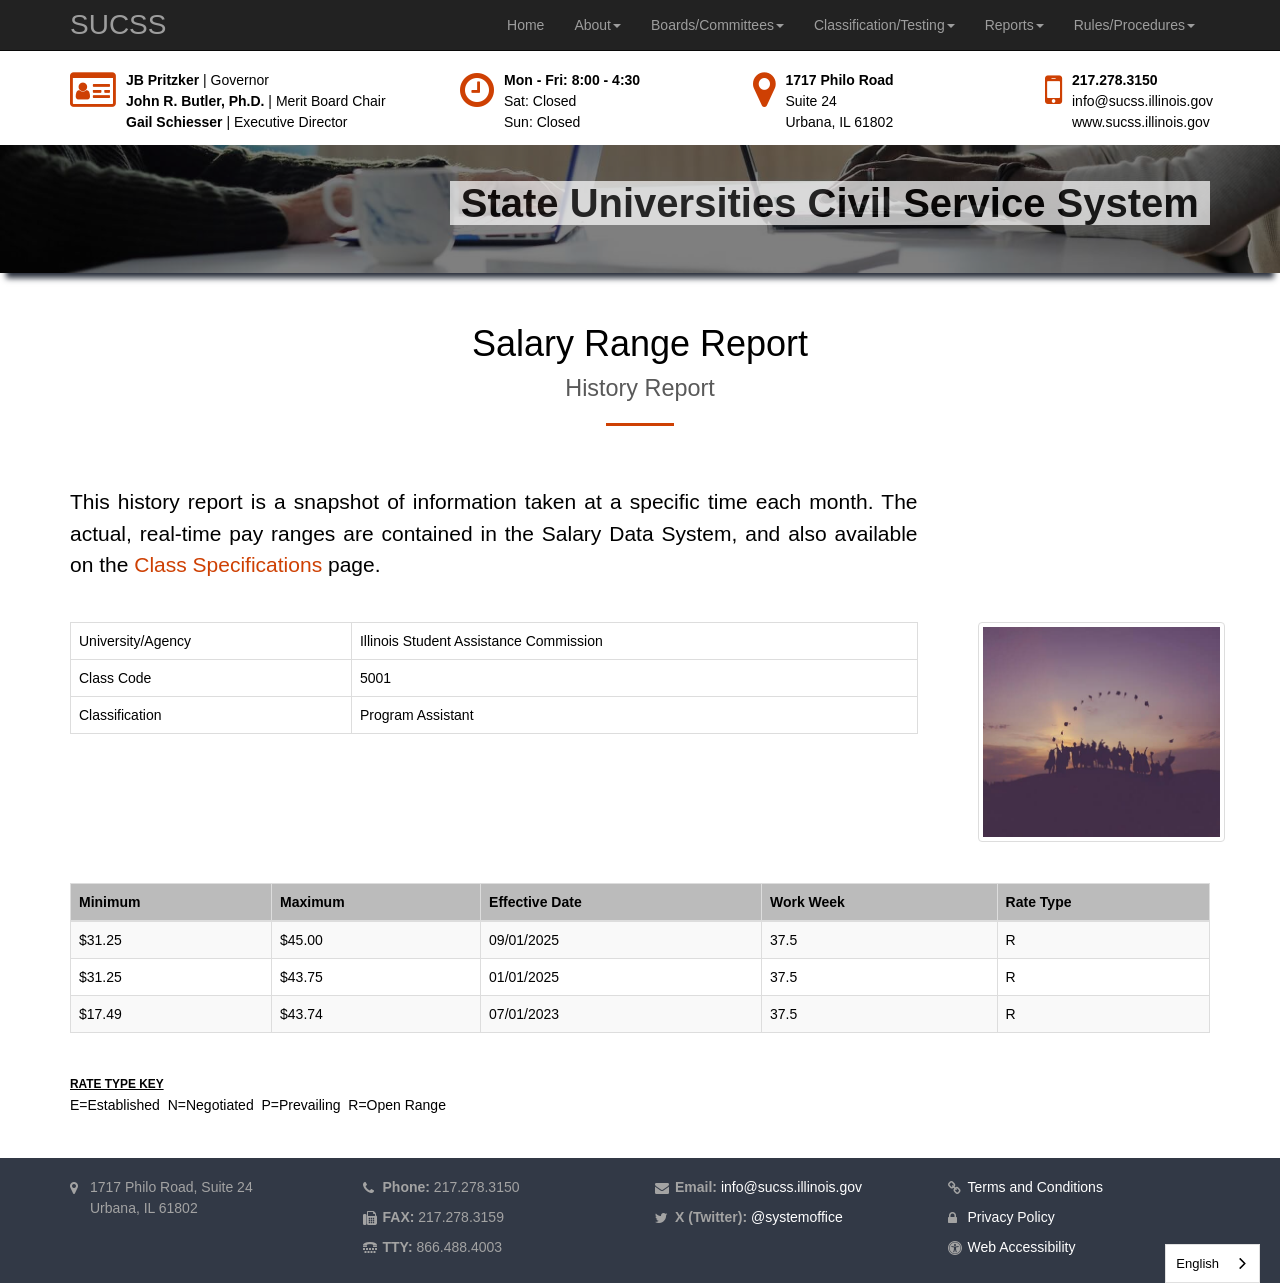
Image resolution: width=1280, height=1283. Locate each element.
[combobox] (1212, 1263)
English (1197, 1263)
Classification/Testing (884, 25)
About (597, 25)
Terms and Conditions (1035, 1187)
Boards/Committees (717, 25)
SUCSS (118, 24)
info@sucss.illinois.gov (1142, 101)
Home (525, 25)
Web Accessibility (1022, 1247)
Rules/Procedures (1134, 25)
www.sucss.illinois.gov (1141, 122)
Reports (1014, 25)
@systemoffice (797, 1217)
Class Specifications (228, 564)
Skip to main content (0, 70)
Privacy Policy (1011, 1217)
